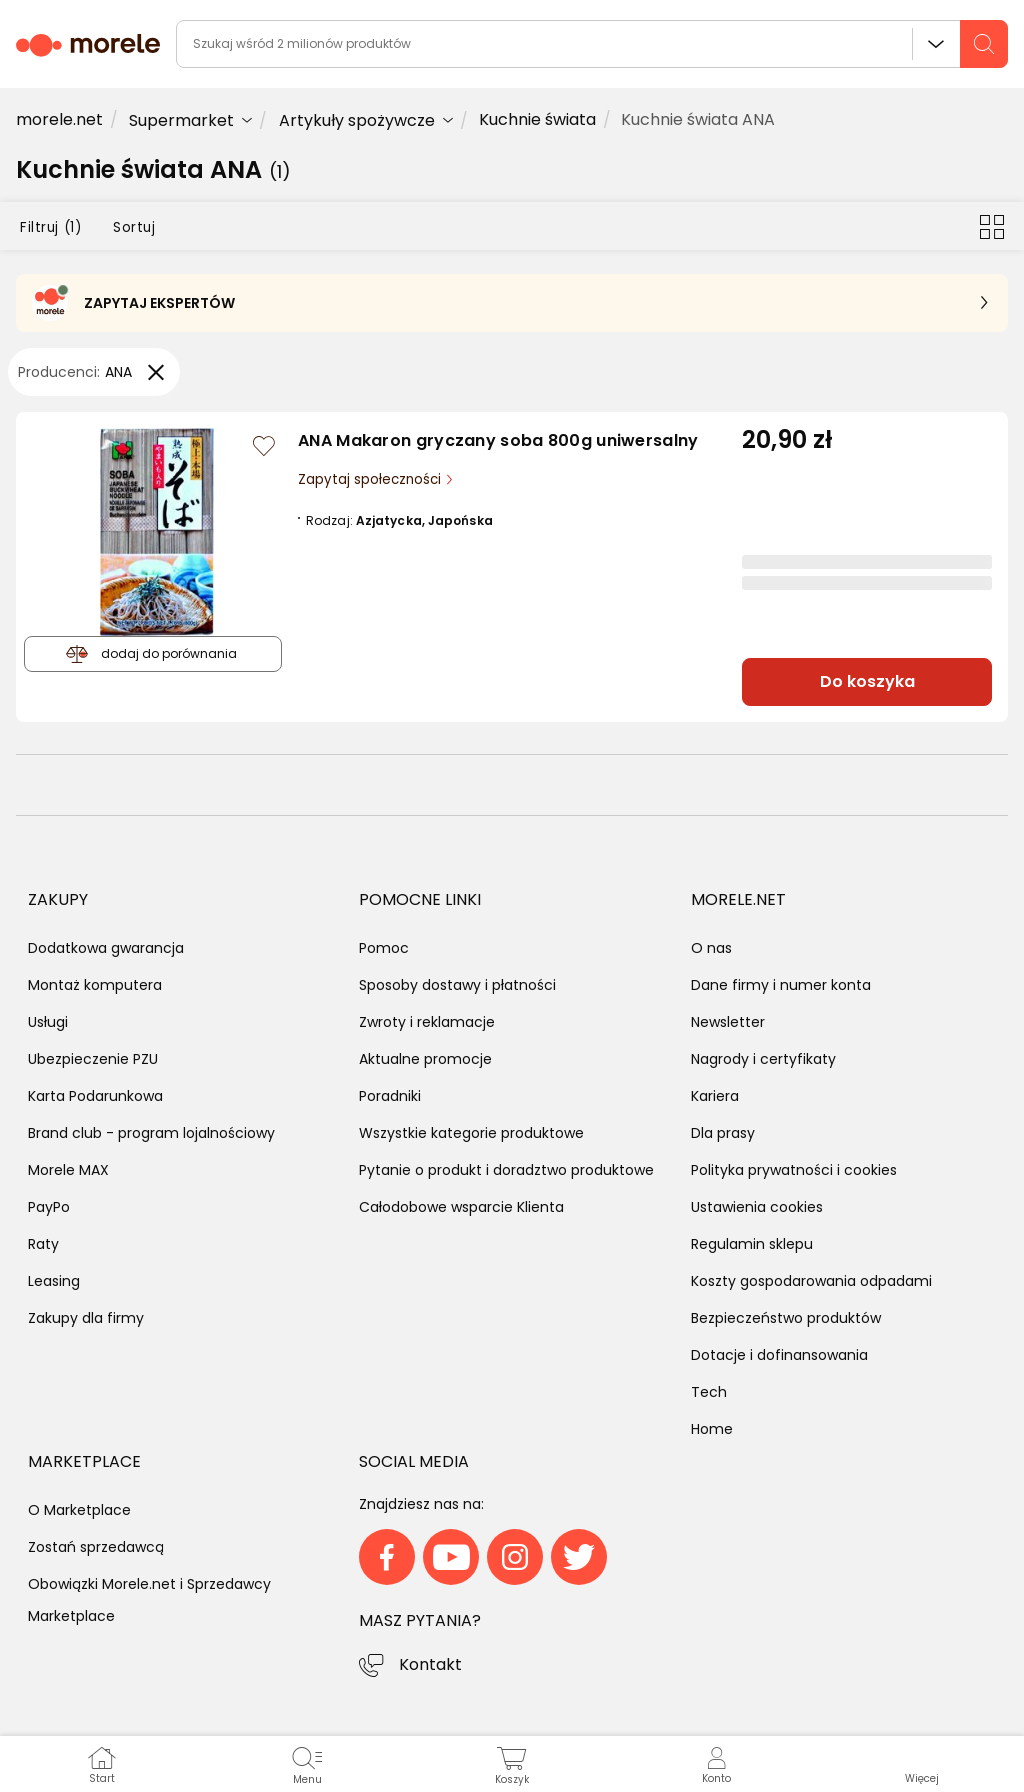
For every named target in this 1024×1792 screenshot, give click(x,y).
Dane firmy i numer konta (781, 985)
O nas (711, 948)
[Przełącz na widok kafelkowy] (992, 226)
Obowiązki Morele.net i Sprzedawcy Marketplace (149, 1600)
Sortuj (134, 227)
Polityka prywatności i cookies (794, 1170)
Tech (709, 1392)
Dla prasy (723, 1133)
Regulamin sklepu (752, 1244)
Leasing (54, 1281)
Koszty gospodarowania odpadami (811, 1281)
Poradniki (390, 1096)
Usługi (48, 1022)
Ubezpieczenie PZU (93, 1059)
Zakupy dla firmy (86, 1318)
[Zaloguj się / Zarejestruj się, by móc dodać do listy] (264, 446)
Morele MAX (68, 1170)
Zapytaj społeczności (371, 479)
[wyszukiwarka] (592, 44)
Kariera (715, 1096)
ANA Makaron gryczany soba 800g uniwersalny (498, 440)
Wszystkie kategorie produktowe (471, 1133)
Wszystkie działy (936, 44)
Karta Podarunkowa (95, 1096)
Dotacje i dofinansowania (779, 1355)
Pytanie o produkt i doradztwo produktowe (506, 1170)
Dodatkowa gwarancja (106, 948)
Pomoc (384, 948)
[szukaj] (984, 44)
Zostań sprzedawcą (96, 1547)
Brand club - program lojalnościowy (151, 1133)
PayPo (49, 1207)
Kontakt (430, 1664)
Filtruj (50, 227)
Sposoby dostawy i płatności (457, 985)
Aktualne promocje (425, 1059)
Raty (43, 1244)
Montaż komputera (95, 985)
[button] (921, 1764)
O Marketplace (79, 1510)
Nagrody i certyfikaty (763, 1059)
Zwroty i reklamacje (427, 1022)
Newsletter (728, 1022)
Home (712, 1429)
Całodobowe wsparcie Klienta (461, 1207)
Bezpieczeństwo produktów (786, 1318)
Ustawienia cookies (757, 1207)
